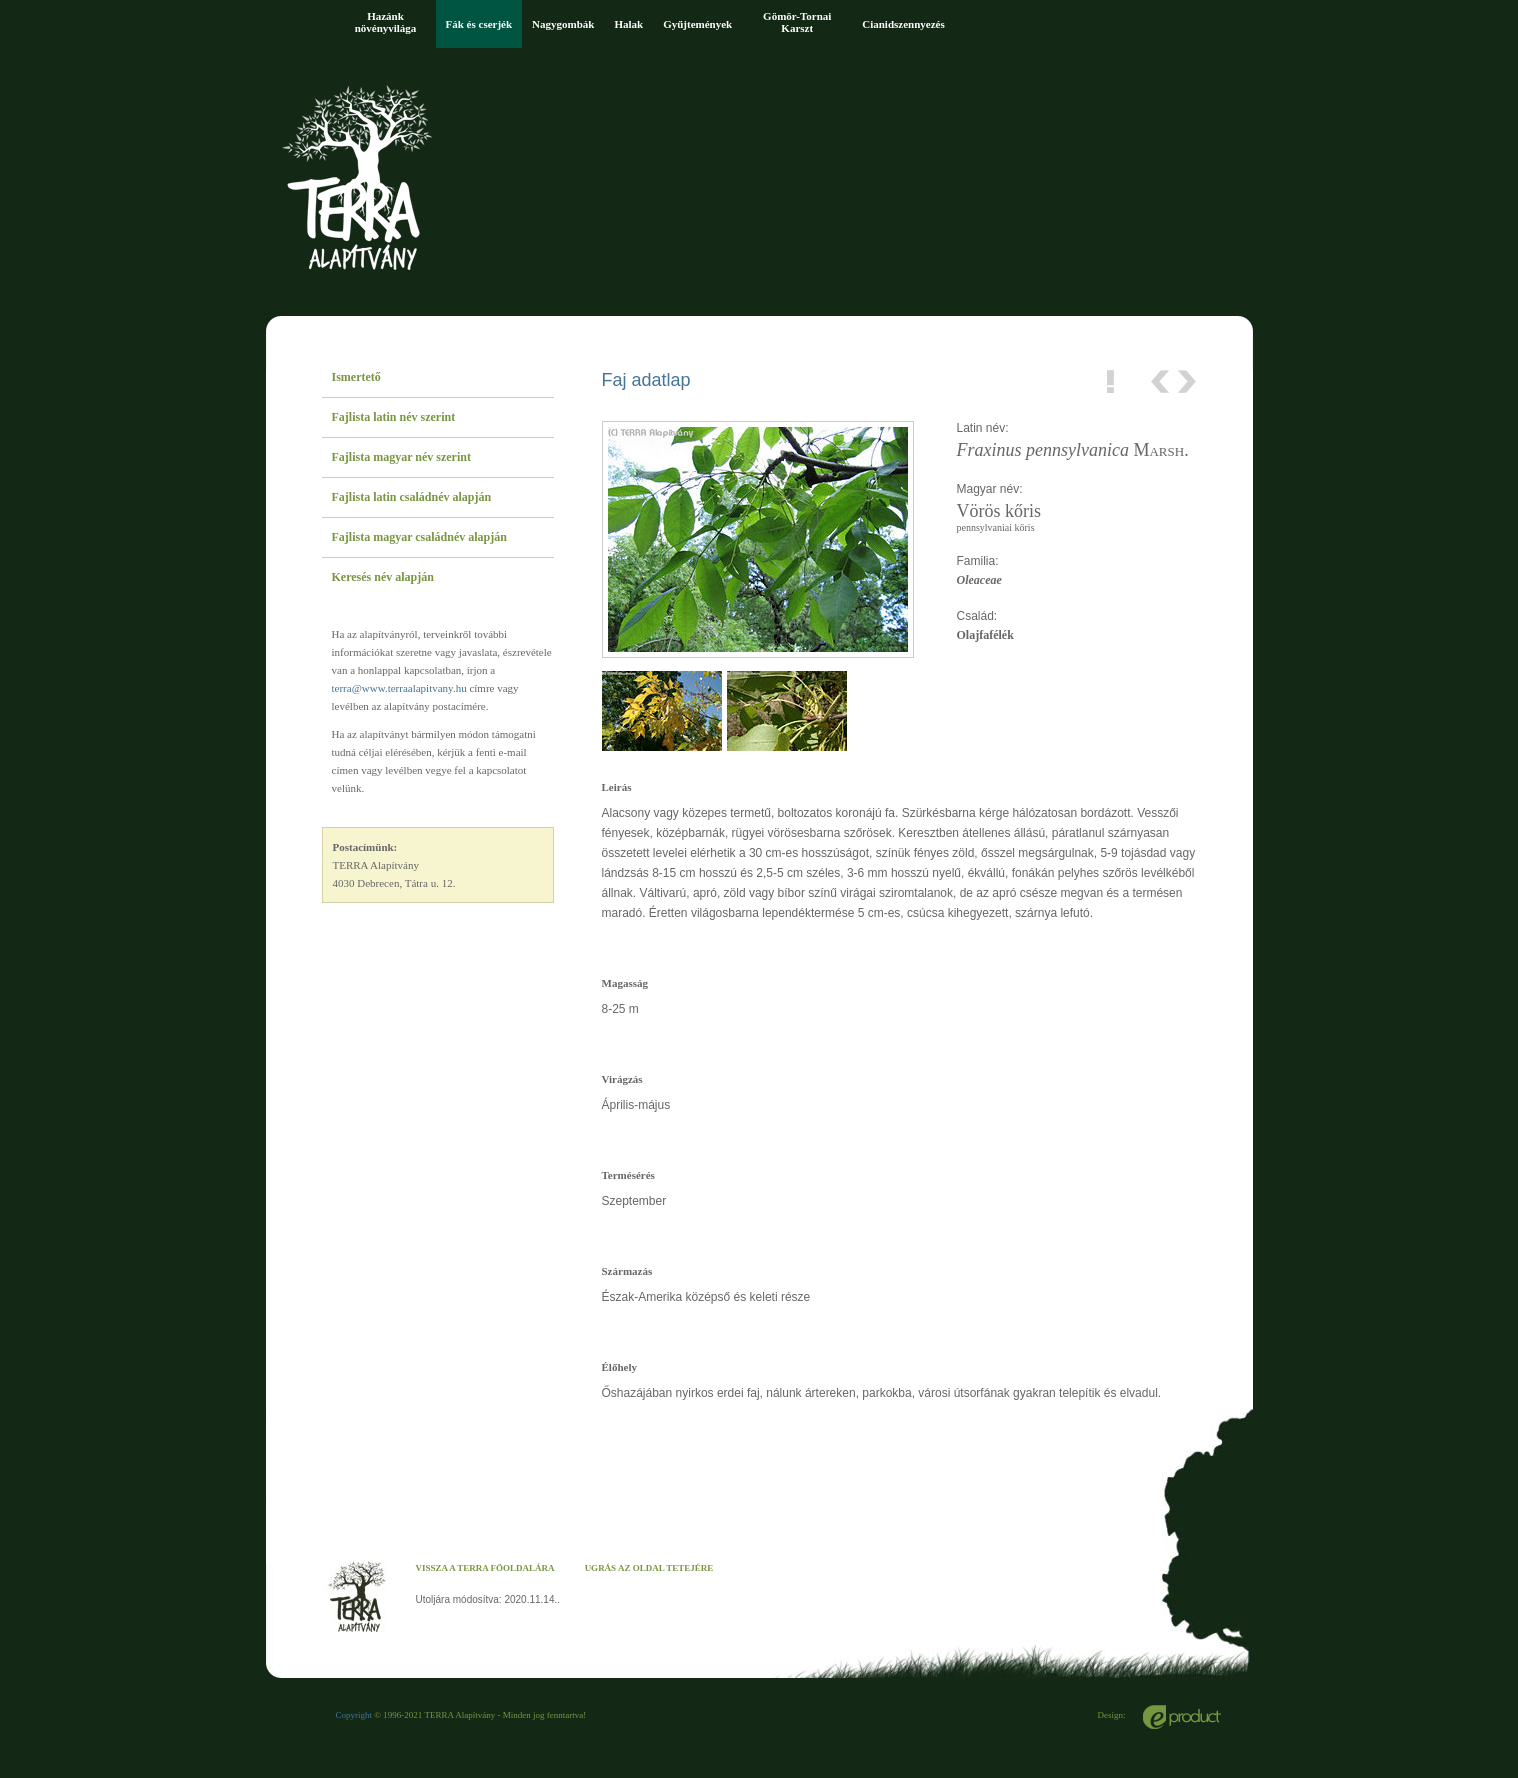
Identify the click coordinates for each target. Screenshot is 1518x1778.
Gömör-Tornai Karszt (797, 22)
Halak (628, 24)
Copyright (354, 1715)
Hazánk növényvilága (386, 22)
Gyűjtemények (697, 24)
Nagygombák (563, 24)
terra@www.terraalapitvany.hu (399, 688)
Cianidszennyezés (903, 24)
